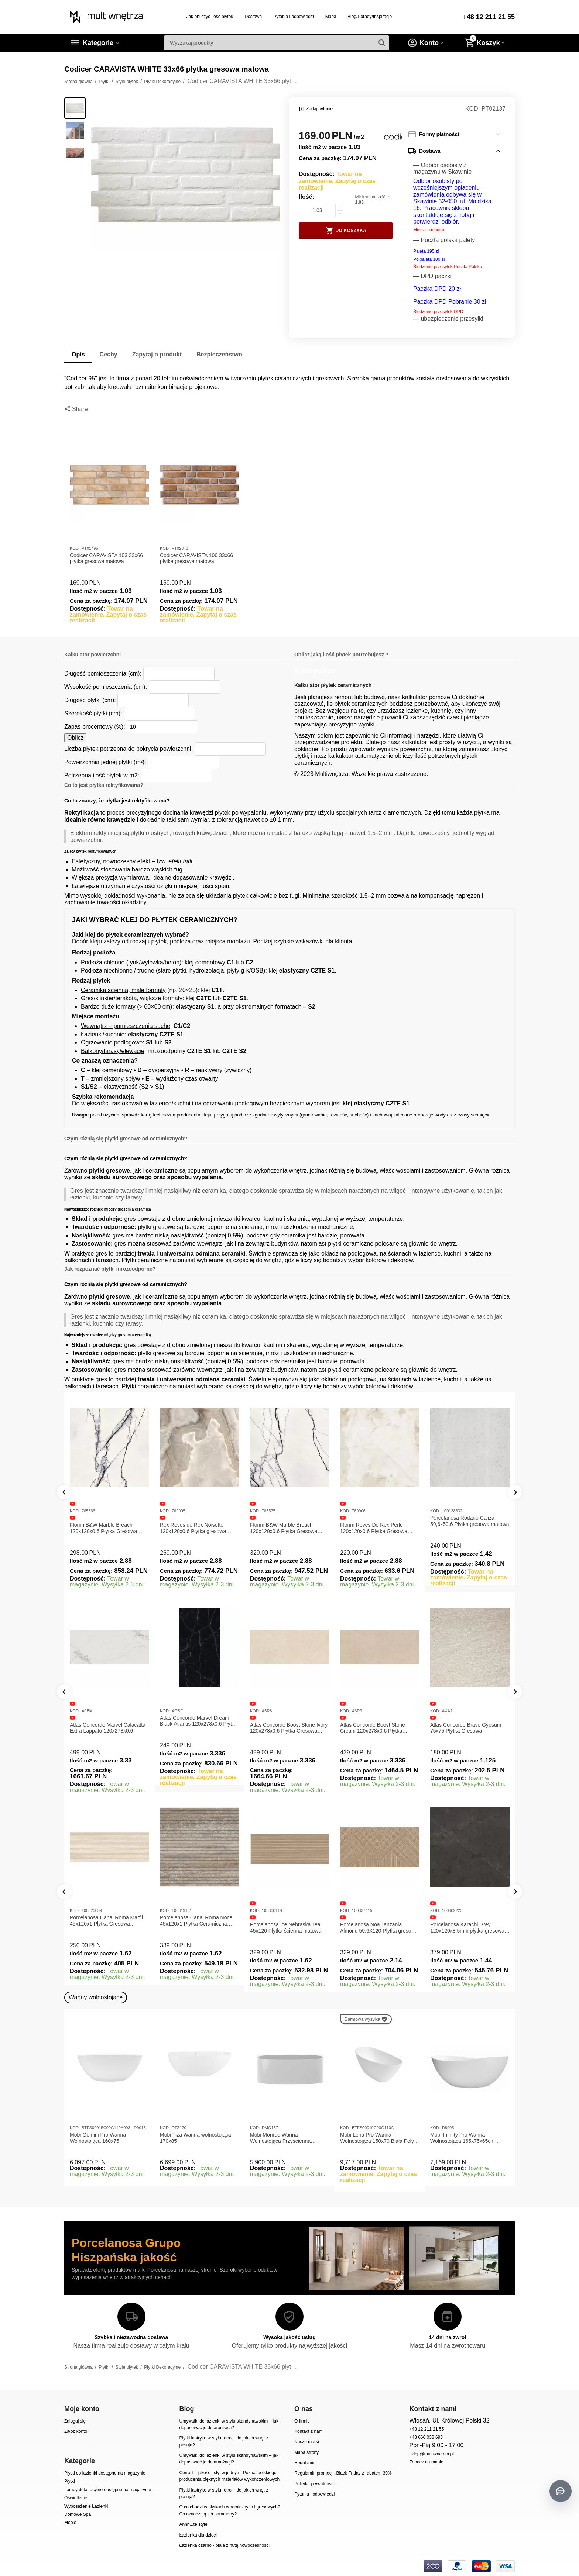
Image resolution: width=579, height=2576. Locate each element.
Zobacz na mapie (426, 2462)
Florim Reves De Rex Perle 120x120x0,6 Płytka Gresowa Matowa (373, 1528)
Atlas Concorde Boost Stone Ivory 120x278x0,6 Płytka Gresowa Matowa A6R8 (289, 1728)
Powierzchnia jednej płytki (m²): (105, 762)
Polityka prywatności (314, 2483)
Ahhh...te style (193, 2524)
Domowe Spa (77, 2514)
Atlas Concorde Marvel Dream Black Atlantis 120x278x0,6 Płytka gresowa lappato (198, 1721)
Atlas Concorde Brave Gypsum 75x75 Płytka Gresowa (465, 1728)
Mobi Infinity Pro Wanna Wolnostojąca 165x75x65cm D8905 (462, 2138)
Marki (330, 16)
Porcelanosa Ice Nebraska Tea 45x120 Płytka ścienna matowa (285, 1927)
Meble (70, 2522)
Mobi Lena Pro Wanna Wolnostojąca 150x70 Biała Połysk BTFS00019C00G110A (379, 2138)
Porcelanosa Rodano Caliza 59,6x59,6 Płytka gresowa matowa (469, 1521)
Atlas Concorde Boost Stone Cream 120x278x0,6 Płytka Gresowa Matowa (372, 1728)
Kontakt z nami (308, 2431)
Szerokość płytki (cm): (93, 713)
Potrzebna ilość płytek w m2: (101, 775)
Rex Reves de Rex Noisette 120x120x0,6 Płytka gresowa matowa (193, 1528)
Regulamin (304, 2462)
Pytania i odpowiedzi (293, 16)
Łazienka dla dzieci (198, 2535)
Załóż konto (75, 2431)
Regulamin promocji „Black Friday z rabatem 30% (343, 2473)
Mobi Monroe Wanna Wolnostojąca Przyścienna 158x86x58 (280, 2138)
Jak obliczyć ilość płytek (209, 16)
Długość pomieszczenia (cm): (102, 673)
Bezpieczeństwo (219, 354)
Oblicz (75, 738)
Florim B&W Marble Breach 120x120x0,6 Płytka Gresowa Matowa (103, 1528)
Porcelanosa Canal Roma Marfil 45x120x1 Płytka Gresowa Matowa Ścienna (106, 1920)
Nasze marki (306, 2441)
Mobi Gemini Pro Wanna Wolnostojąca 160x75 (98, 2138)
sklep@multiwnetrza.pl (431, 2453)
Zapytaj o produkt (157, 354)
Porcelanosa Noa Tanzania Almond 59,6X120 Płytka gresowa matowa (379, 1927)
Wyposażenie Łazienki (86, 2506)
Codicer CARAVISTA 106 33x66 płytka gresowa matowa (196, 558)
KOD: (472, 109)
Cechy (108, 354)
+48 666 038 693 (426, 2437)
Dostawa (253, 16)
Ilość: (306, 197)
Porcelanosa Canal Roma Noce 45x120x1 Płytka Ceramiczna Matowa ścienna (196, 1920)
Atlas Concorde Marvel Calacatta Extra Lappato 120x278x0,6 (107, 1728)
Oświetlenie (75, 2497)
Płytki (69, 2481)
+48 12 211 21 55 (489, 17)
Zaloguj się (75, 2421)
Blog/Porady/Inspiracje (369, 16)
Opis (78, 354)
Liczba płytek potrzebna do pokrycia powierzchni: (128, 749)
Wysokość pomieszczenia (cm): (105, 687)
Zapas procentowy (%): (94, 727)
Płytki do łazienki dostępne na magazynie (104, 2473)
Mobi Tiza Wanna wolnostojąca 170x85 (195, 2138)
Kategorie (98, 43)
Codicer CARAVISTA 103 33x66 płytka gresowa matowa (106, 558)
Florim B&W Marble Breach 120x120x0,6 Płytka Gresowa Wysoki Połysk (283, 1528)
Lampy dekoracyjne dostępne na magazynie (107, 2489)
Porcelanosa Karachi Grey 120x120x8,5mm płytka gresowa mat (467, 1927)
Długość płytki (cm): (90, 700)
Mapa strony (306, 2452)
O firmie (302, 2421)
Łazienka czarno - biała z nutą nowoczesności (224, 2545)
